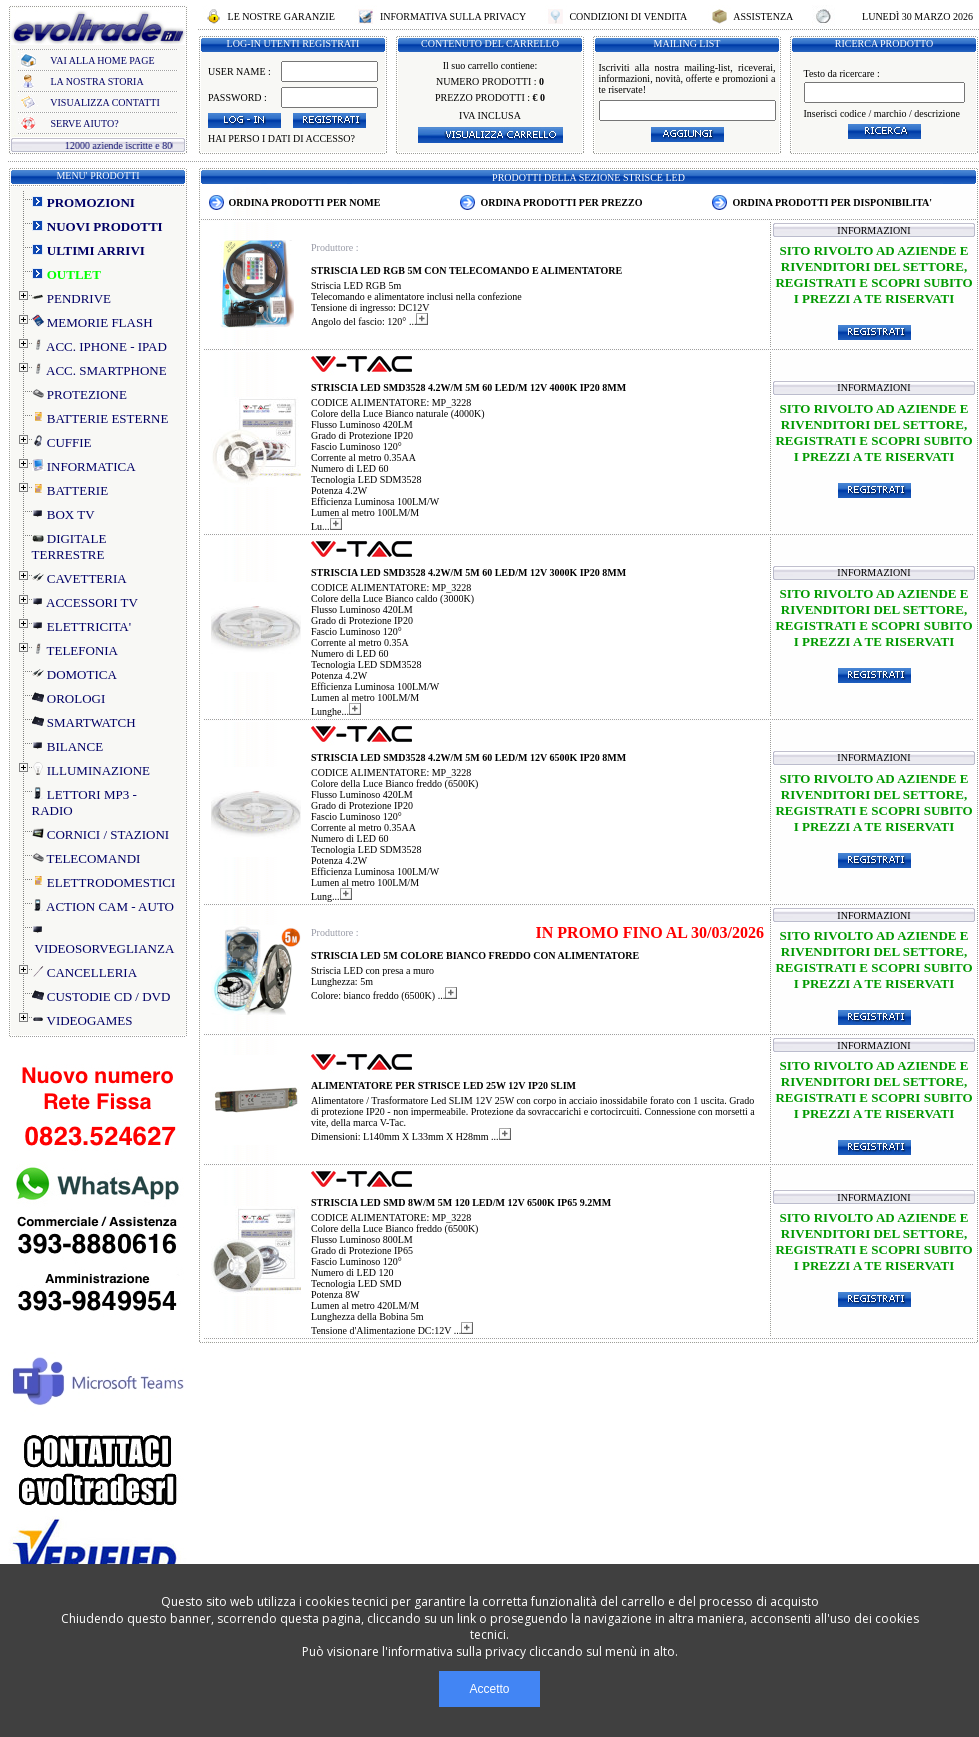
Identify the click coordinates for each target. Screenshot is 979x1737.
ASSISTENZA (763, 16)
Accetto (489, 1689)
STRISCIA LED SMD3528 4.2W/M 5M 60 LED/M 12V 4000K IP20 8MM (468, 387)
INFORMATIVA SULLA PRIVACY (452, 16)
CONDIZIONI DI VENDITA (628, 16)
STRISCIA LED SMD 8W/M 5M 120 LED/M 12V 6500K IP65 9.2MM (461, 1202)
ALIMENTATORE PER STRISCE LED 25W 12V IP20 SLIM (443, 1085)
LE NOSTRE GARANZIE (281, 16)
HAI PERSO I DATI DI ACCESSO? (281, 138)
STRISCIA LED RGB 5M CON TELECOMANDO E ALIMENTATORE (466, 270)
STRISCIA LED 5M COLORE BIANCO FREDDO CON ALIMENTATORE (475, 955)
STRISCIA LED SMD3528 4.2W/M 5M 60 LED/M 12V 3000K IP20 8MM (468, 572)
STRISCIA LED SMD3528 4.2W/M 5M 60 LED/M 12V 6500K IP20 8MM (468, 757)
